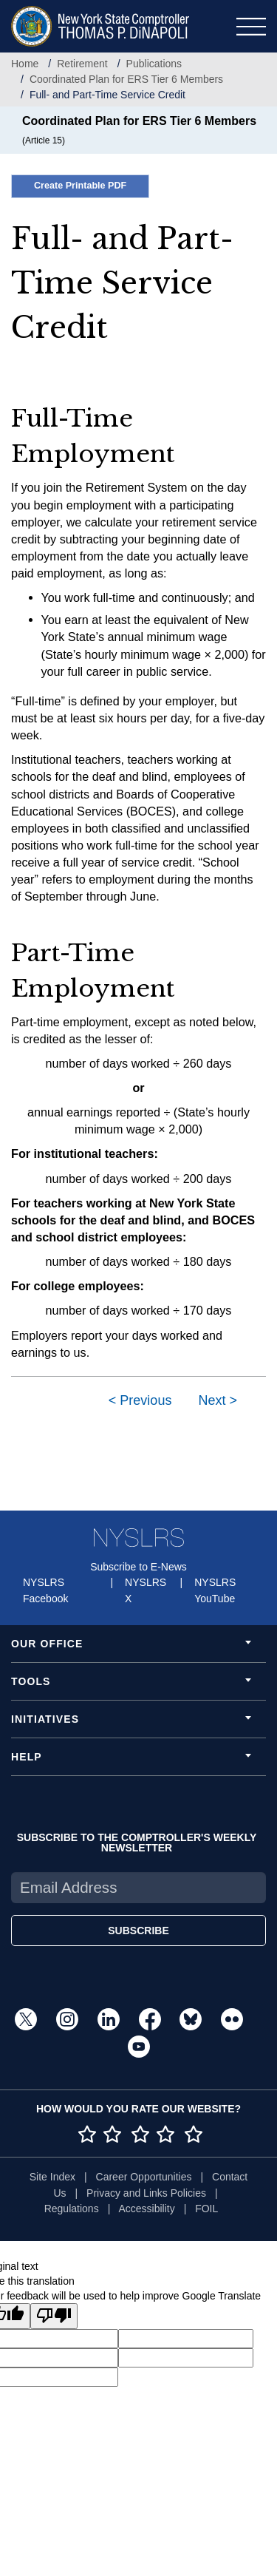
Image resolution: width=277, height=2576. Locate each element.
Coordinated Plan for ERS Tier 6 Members (126, 79)
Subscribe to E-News (138, 1567)
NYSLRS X (145, 1590)
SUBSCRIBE (138, 1930)
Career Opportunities (144, 2177)
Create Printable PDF (80, 185)
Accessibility (146, 2208)
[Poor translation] (54, 2316)
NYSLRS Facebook (45, 1590)
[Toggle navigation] (251, 26)
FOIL (206, 2208)
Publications (154, 64)
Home (24, 64)
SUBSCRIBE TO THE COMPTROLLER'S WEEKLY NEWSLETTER (137, 1842)
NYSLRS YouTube (215, 1590)
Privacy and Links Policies (146, 2193)
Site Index (52, 2177)
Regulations (71, 2208)
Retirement (82, 64)
